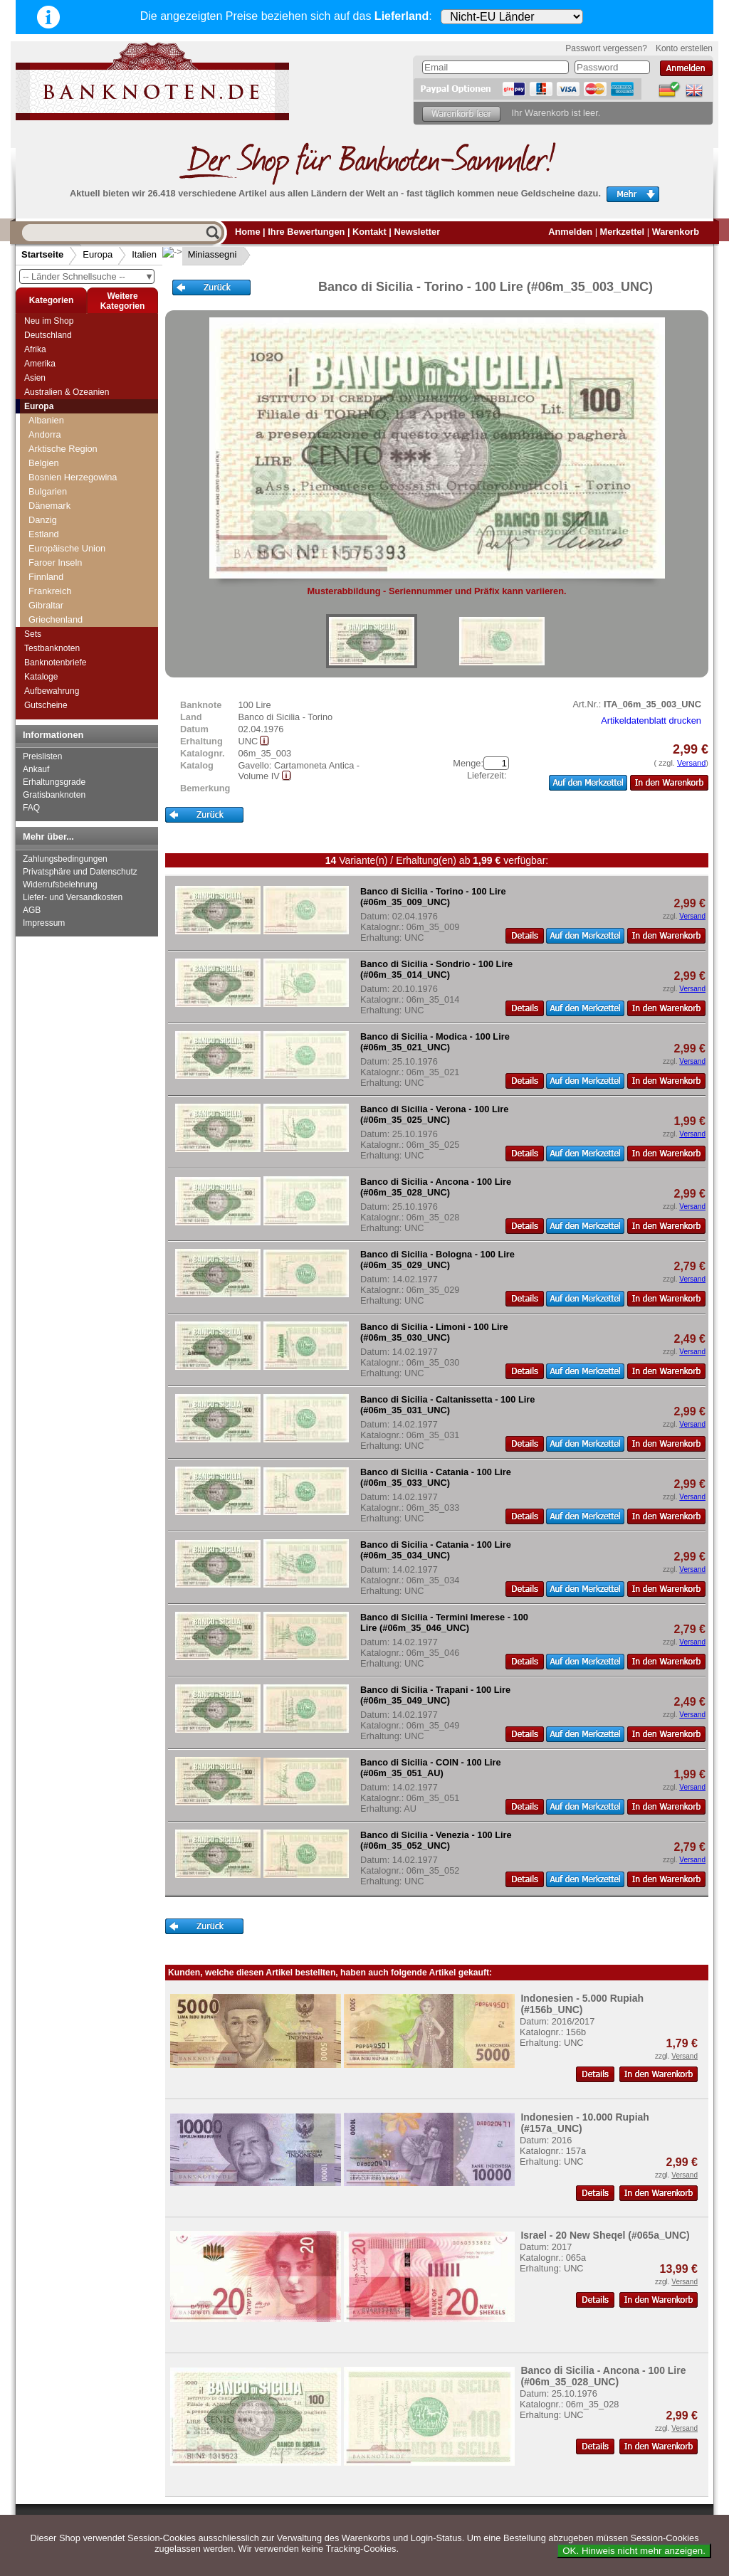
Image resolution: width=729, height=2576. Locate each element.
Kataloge (41, 677)
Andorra (44, 434)
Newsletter (417, 231)
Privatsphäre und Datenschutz (80, 872)
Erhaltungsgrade (54, 782)
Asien (35, 378)
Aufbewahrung (51, 691)
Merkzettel (622, 231)
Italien (144, 254)
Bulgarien (47, 491)
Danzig (42, 519)
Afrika (35, 349)
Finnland (45, 576)
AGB (32, 910)
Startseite (42, 254)
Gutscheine (46, 705)
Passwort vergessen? (606, 48)
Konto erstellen (684, 48)
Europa (97, 254)
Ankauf (36, 769)
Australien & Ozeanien (66, 392)
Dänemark (49, 505)
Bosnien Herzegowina (72, 477)
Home (248, 231)
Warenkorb (675, 231)
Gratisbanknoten (54, 795)
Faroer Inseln (55, 562)
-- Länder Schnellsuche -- (88, 276)
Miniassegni (201, 254)
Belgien (43, 463)
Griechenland (55, 619)
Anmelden (570, 231)
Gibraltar (45, 605)
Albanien (46, 420)
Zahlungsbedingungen (65, 859)
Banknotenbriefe (55, 662)
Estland (43, 534)
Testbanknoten (52, 648)
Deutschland (48, 335)
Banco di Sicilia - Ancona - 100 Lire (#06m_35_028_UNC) (603, 2376)
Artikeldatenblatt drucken (651, 720)
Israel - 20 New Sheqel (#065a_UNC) (604, 2235)
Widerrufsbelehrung (60, 885)
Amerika (40, 364)
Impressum (44, 923)
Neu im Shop (48, 321)
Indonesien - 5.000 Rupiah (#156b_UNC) (582, 2003)
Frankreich (49, 591)
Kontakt (369, 231)
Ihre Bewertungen (306, 231)
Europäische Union (66, 548)
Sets (32, 634)
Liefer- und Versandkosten (72, 897)
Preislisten (42, 756)
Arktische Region (63, 448)
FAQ (31, 808)
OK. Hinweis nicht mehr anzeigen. (634, 2550)
